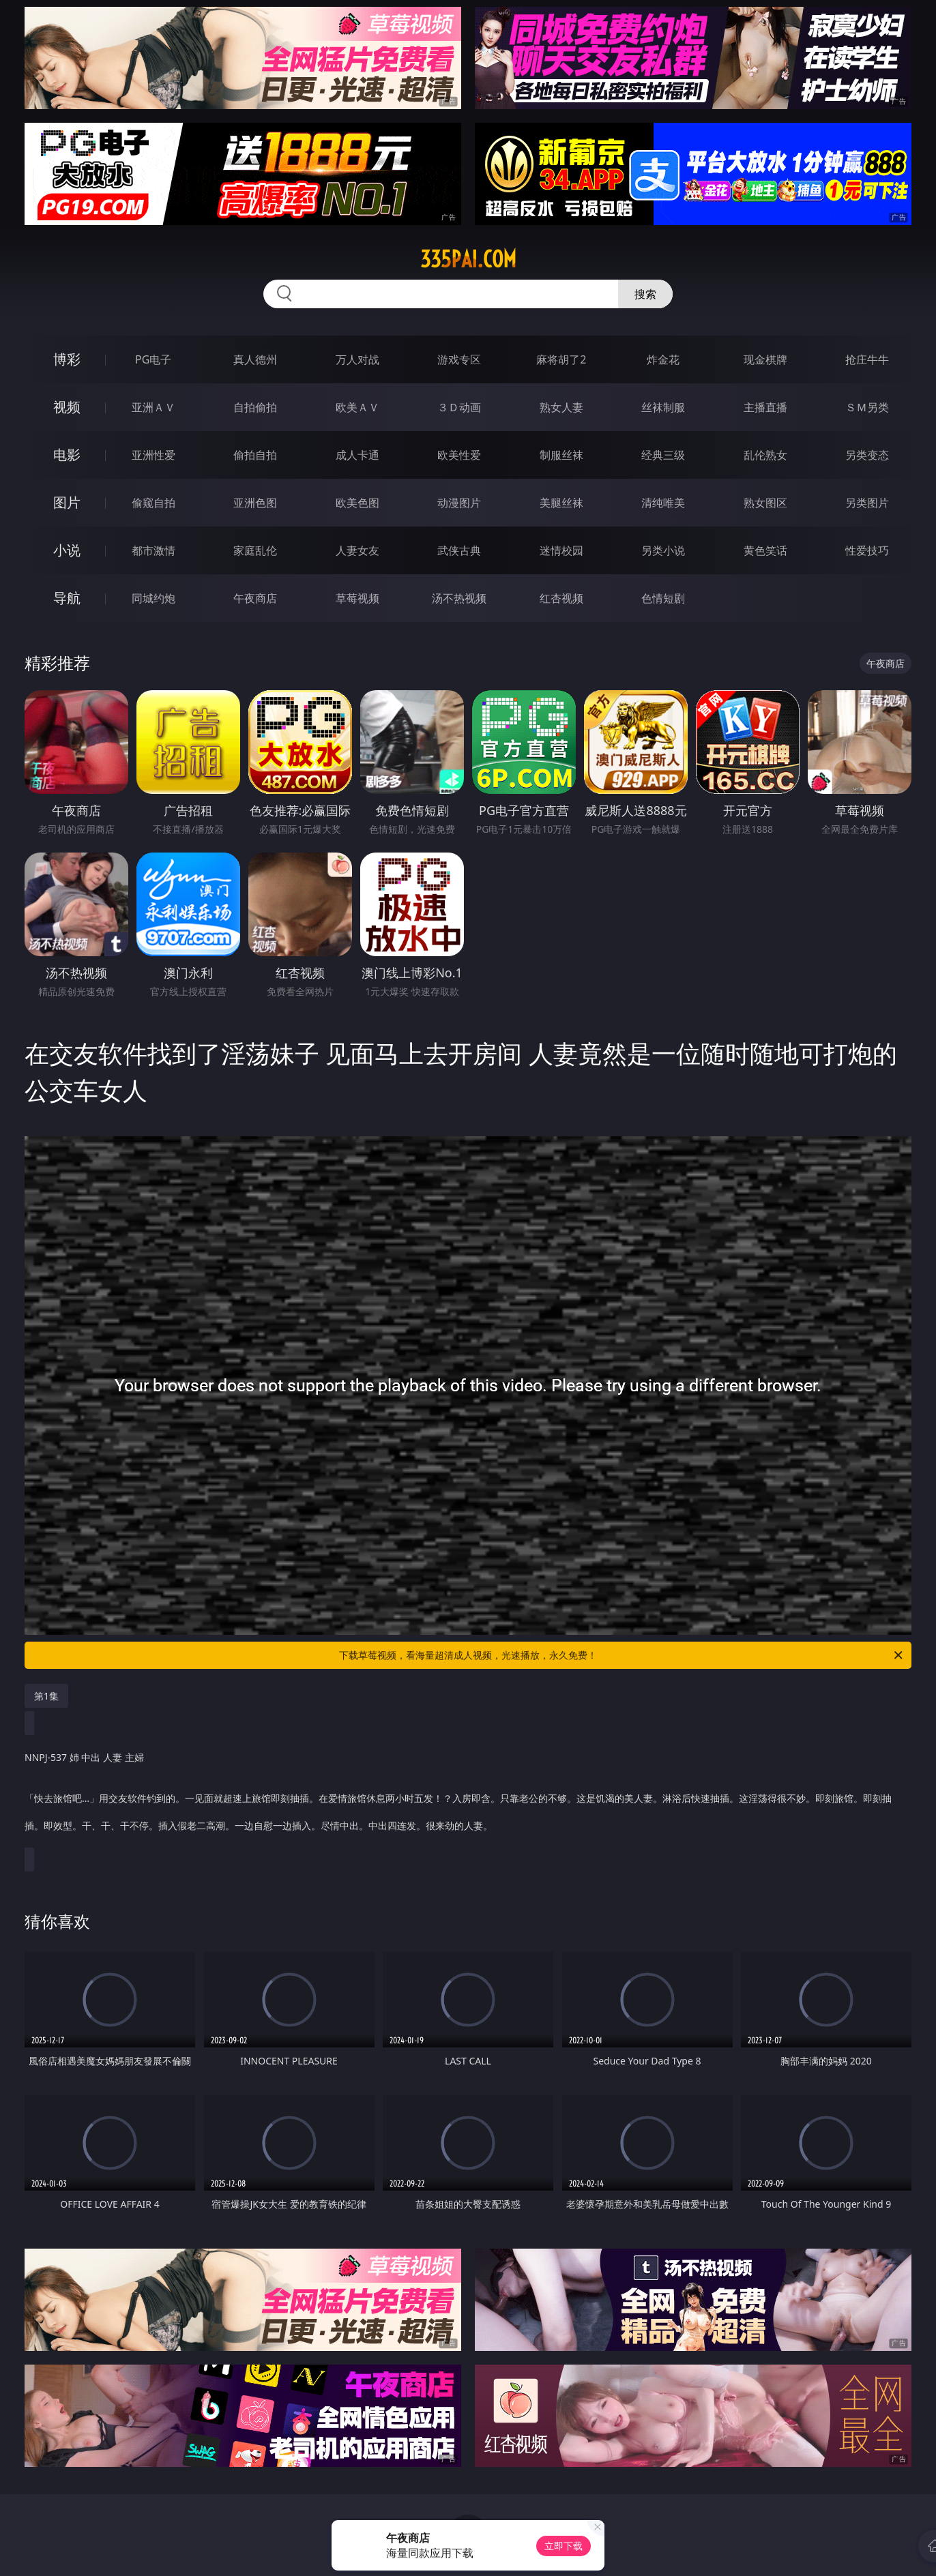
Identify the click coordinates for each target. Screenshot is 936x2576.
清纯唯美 (663, 502)
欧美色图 (357, 502)
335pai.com (468, 259)
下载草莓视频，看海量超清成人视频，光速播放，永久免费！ (622, 1655)
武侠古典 (459, 550)
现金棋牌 (765, 359)
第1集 (46, 1695)
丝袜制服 (663, 407)
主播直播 (765, 407)
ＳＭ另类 (867, 407)
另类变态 (867, 454)
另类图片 (867, 502)
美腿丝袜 (561, 502)
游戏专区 (459, 359)
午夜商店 (255, 598)
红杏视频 (561, 598)
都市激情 (153, 550)
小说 (67, 550)
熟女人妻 (561, 407)
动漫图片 (459, 502)
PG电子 (153, 359)
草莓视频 (357, 598)
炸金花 (663, 359)
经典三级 (663, 454)
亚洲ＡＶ (153, 407)
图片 (67, 502)
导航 (67, 598)
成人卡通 (357, 454)
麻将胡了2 (561, 359)
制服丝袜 (561, 454)
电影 (67, 454)
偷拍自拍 (255, 454)
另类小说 (663, 550)
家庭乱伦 (255, 550)
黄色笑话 (765, 550)
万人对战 (357, 359)
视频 (67, 407)
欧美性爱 (459, 454)
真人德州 (255, 359)
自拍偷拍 (255, 407)
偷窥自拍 (153, 502)
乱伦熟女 (765, 454)
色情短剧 (663, 598)
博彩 (67, 359)
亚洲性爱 (153, 454)
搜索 (645, 293)
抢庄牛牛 (867, 359)
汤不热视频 (459, 598)
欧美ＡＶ (357, 407)
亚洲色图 (255, 502)
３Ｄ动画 (459, 407)
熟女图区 (765, 502)
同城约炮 (153, 598)
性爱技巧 (867, 550)
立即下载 (563, 2545)
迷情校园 (561, 550)
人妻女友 (357, 550)
